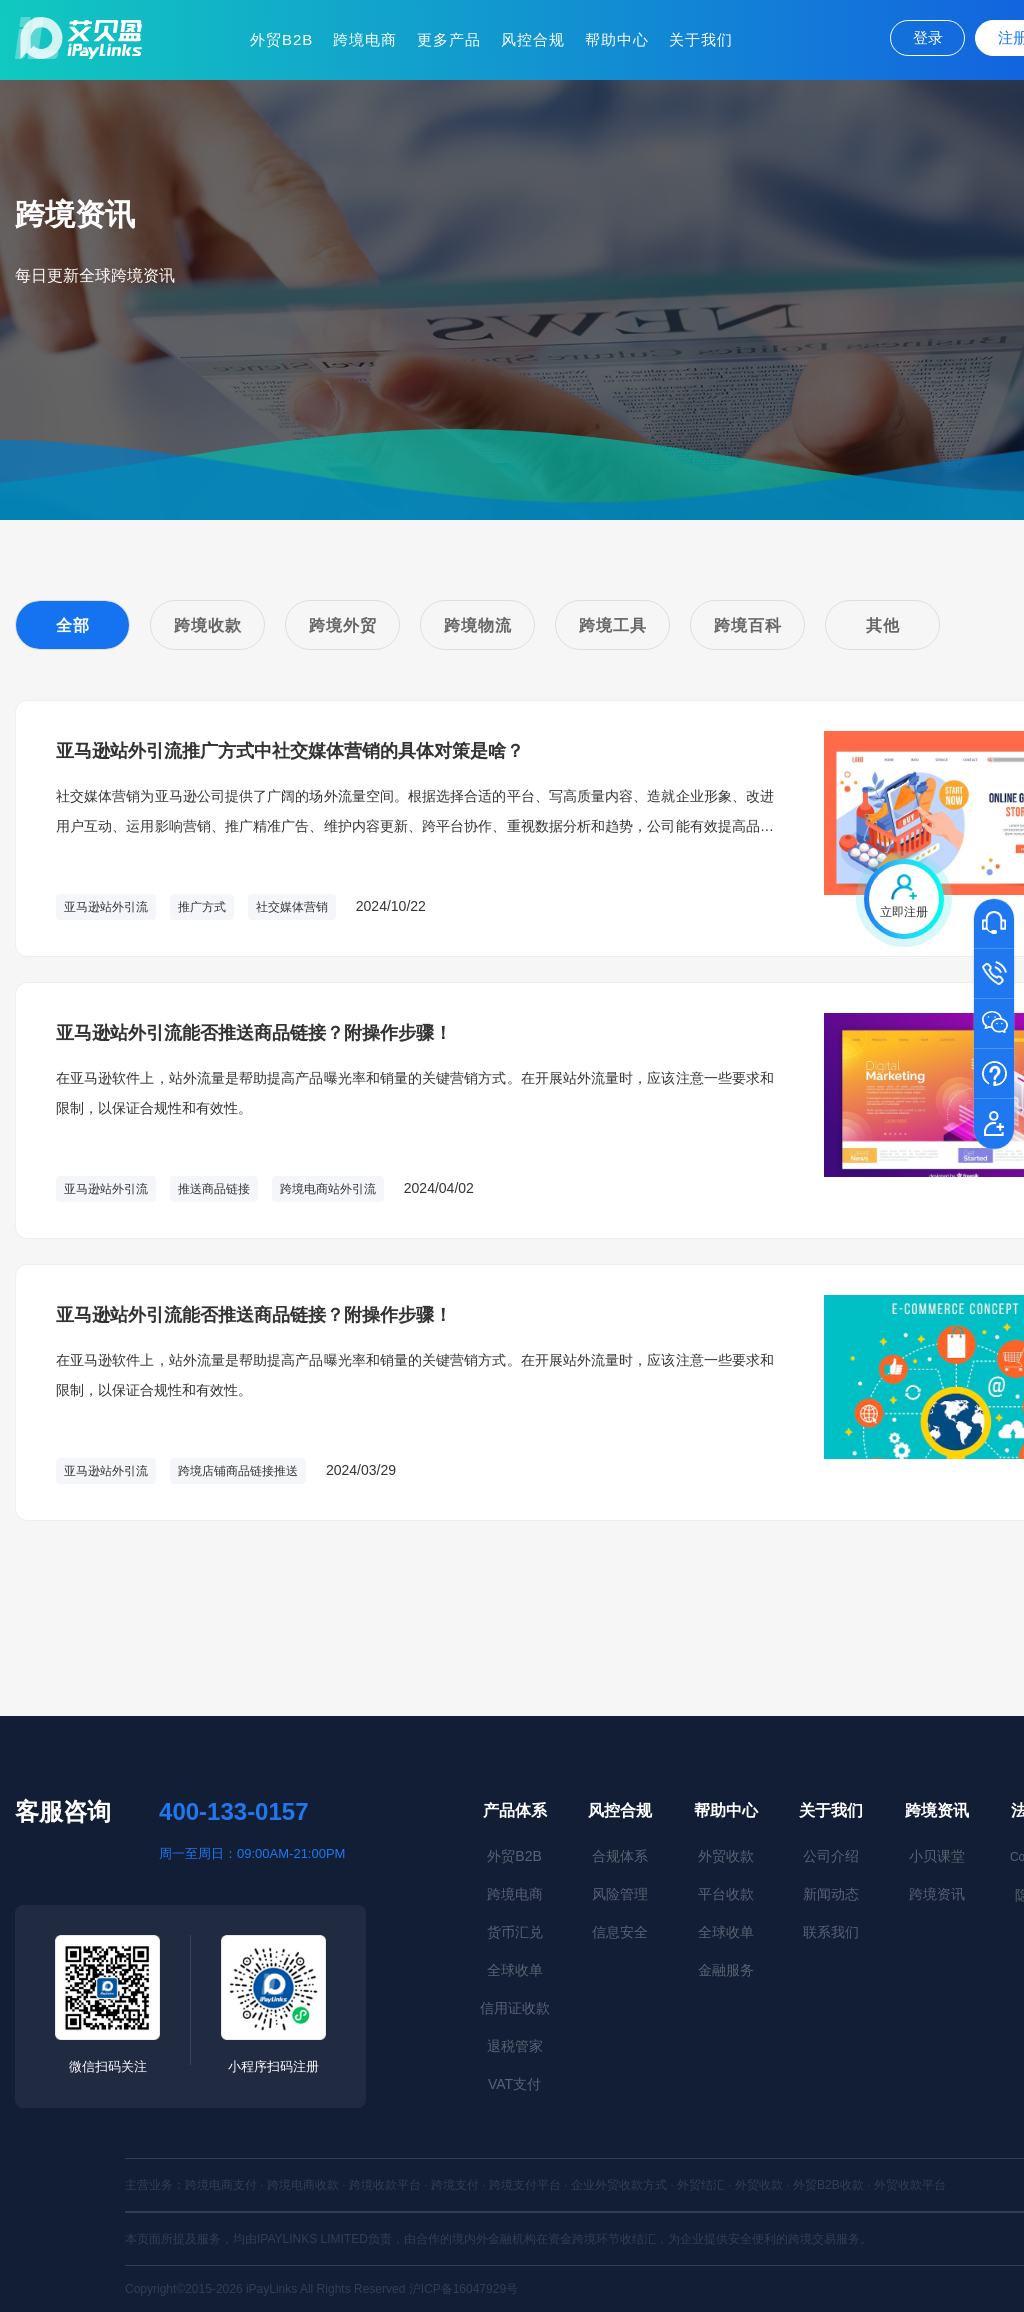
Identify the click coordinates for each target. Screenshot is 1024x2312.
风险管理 (620, 1894)
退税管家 (515, 2046)
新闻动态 (831, 1894)
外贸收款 (726, 1856)
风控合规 (533, 39)
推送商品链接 (214, 1189)
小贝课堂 (937, 1856)
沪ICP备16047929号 (463, 2289)
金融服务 (726, 1970)
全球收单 (515, 1970)
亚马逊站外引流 (106, 907)
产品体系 (515, 1810)
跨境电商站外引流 (328, 1189)
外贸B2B (281, 39)
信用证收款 (515, 2008)
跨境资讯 (937, 1810)
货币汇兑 (515, 1932)
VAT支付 (514, 2084)
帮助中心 (617, 39)
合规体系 (620, 1856)
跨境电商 (365, 39)
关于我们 (701, 39)
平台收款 (726, 1894)
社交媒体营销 (292, 907)
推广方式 (202, 907)
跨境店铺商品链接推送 (238, 1471)
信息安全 (620, 1932)
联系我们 (831, 1932)
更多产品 (449, 39)
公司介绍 (831, 1856)
